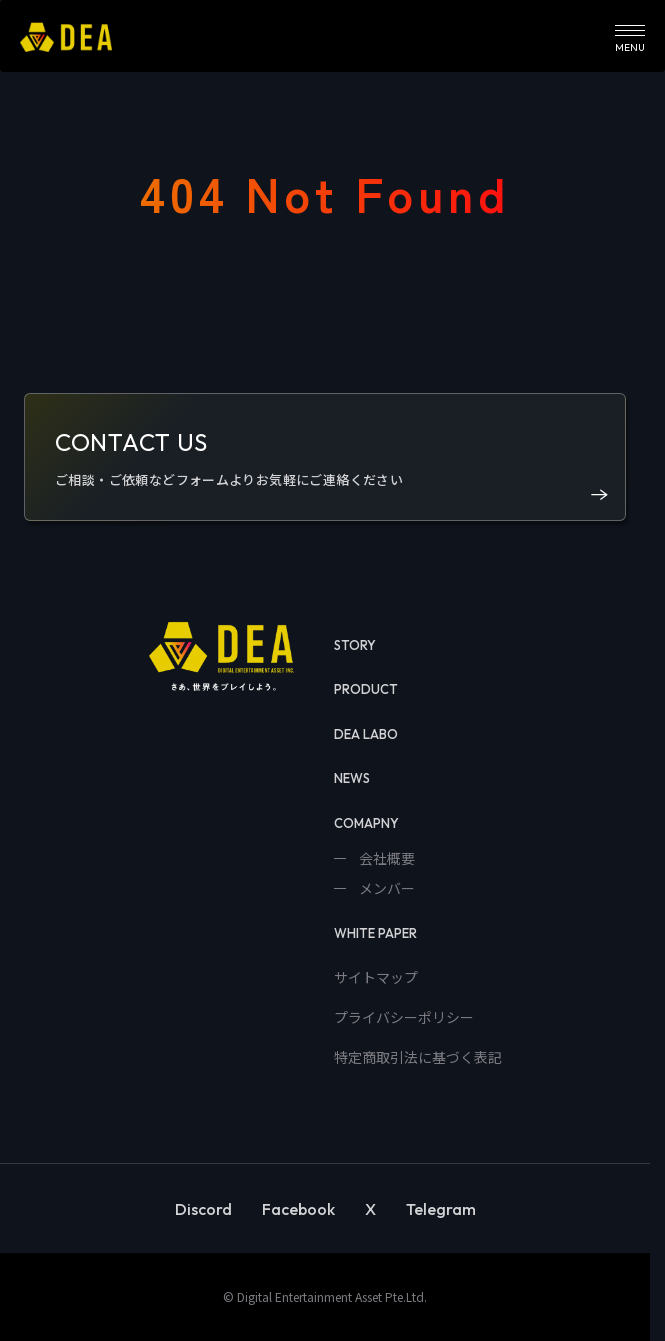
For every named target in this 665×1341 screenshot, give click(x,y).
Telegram (441, 1209)
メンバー (385, 888)
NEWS (352, 778)
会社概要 (385, 858)
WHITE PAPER (375, 933)
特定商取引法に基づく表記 (418, 1057)
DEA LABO (366, 734)
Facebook (298, 1209)
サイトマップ (376, 977)
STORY (355, 645)
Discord (203, 1209)
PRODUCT (366, 689)
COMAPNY (366, 823)
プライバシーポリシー (404, 1017)
